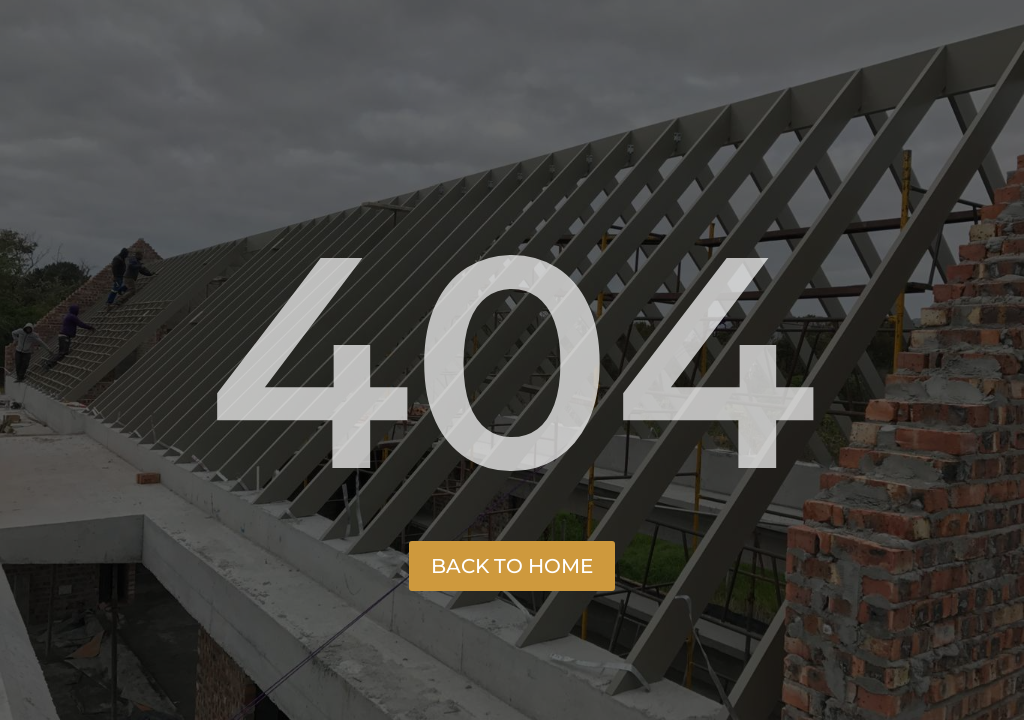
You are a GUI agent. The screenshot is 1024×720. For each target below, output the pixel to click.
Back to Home (512, 566)
